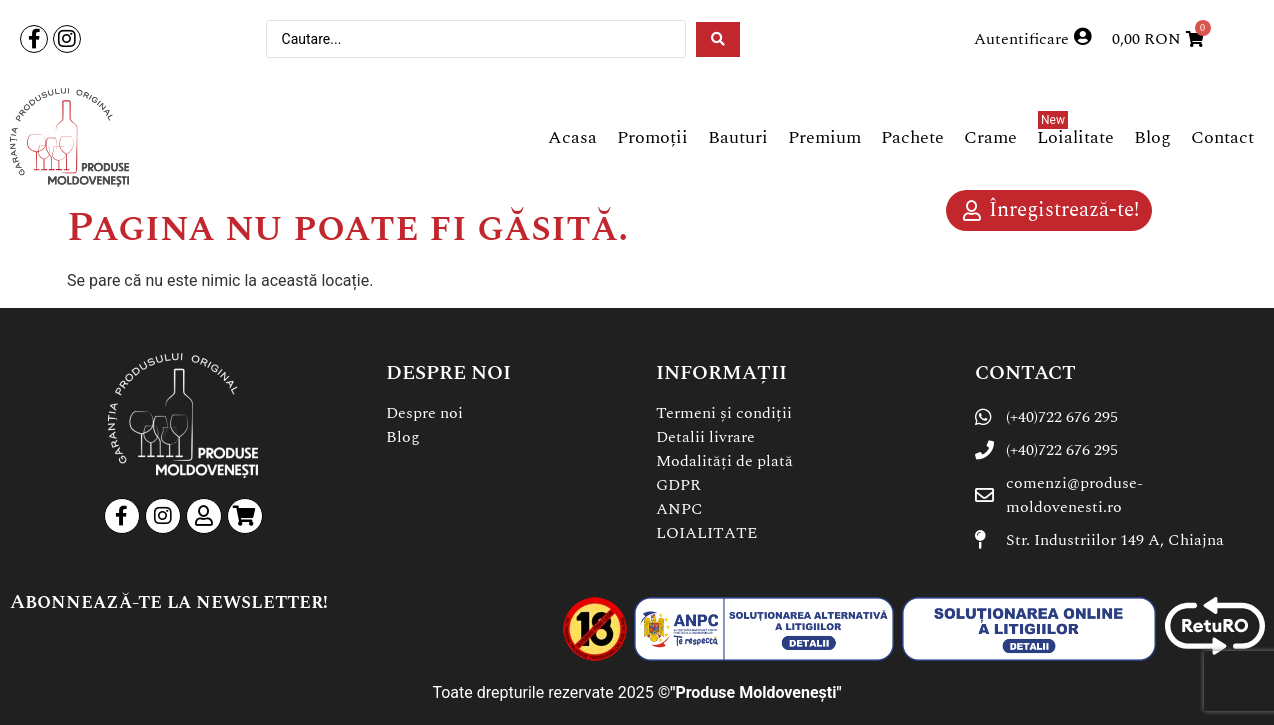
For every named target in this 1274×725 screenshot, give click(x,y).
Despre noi (424, 413)
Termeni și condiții (724, 413)
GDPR (678, 485)
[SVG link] (69, 137)
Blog (403, 437)
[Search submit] (718, 39)
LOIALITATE (706, 533)
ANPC (679, 509)
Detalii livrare (705, 437)
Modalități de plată (724, 461)
